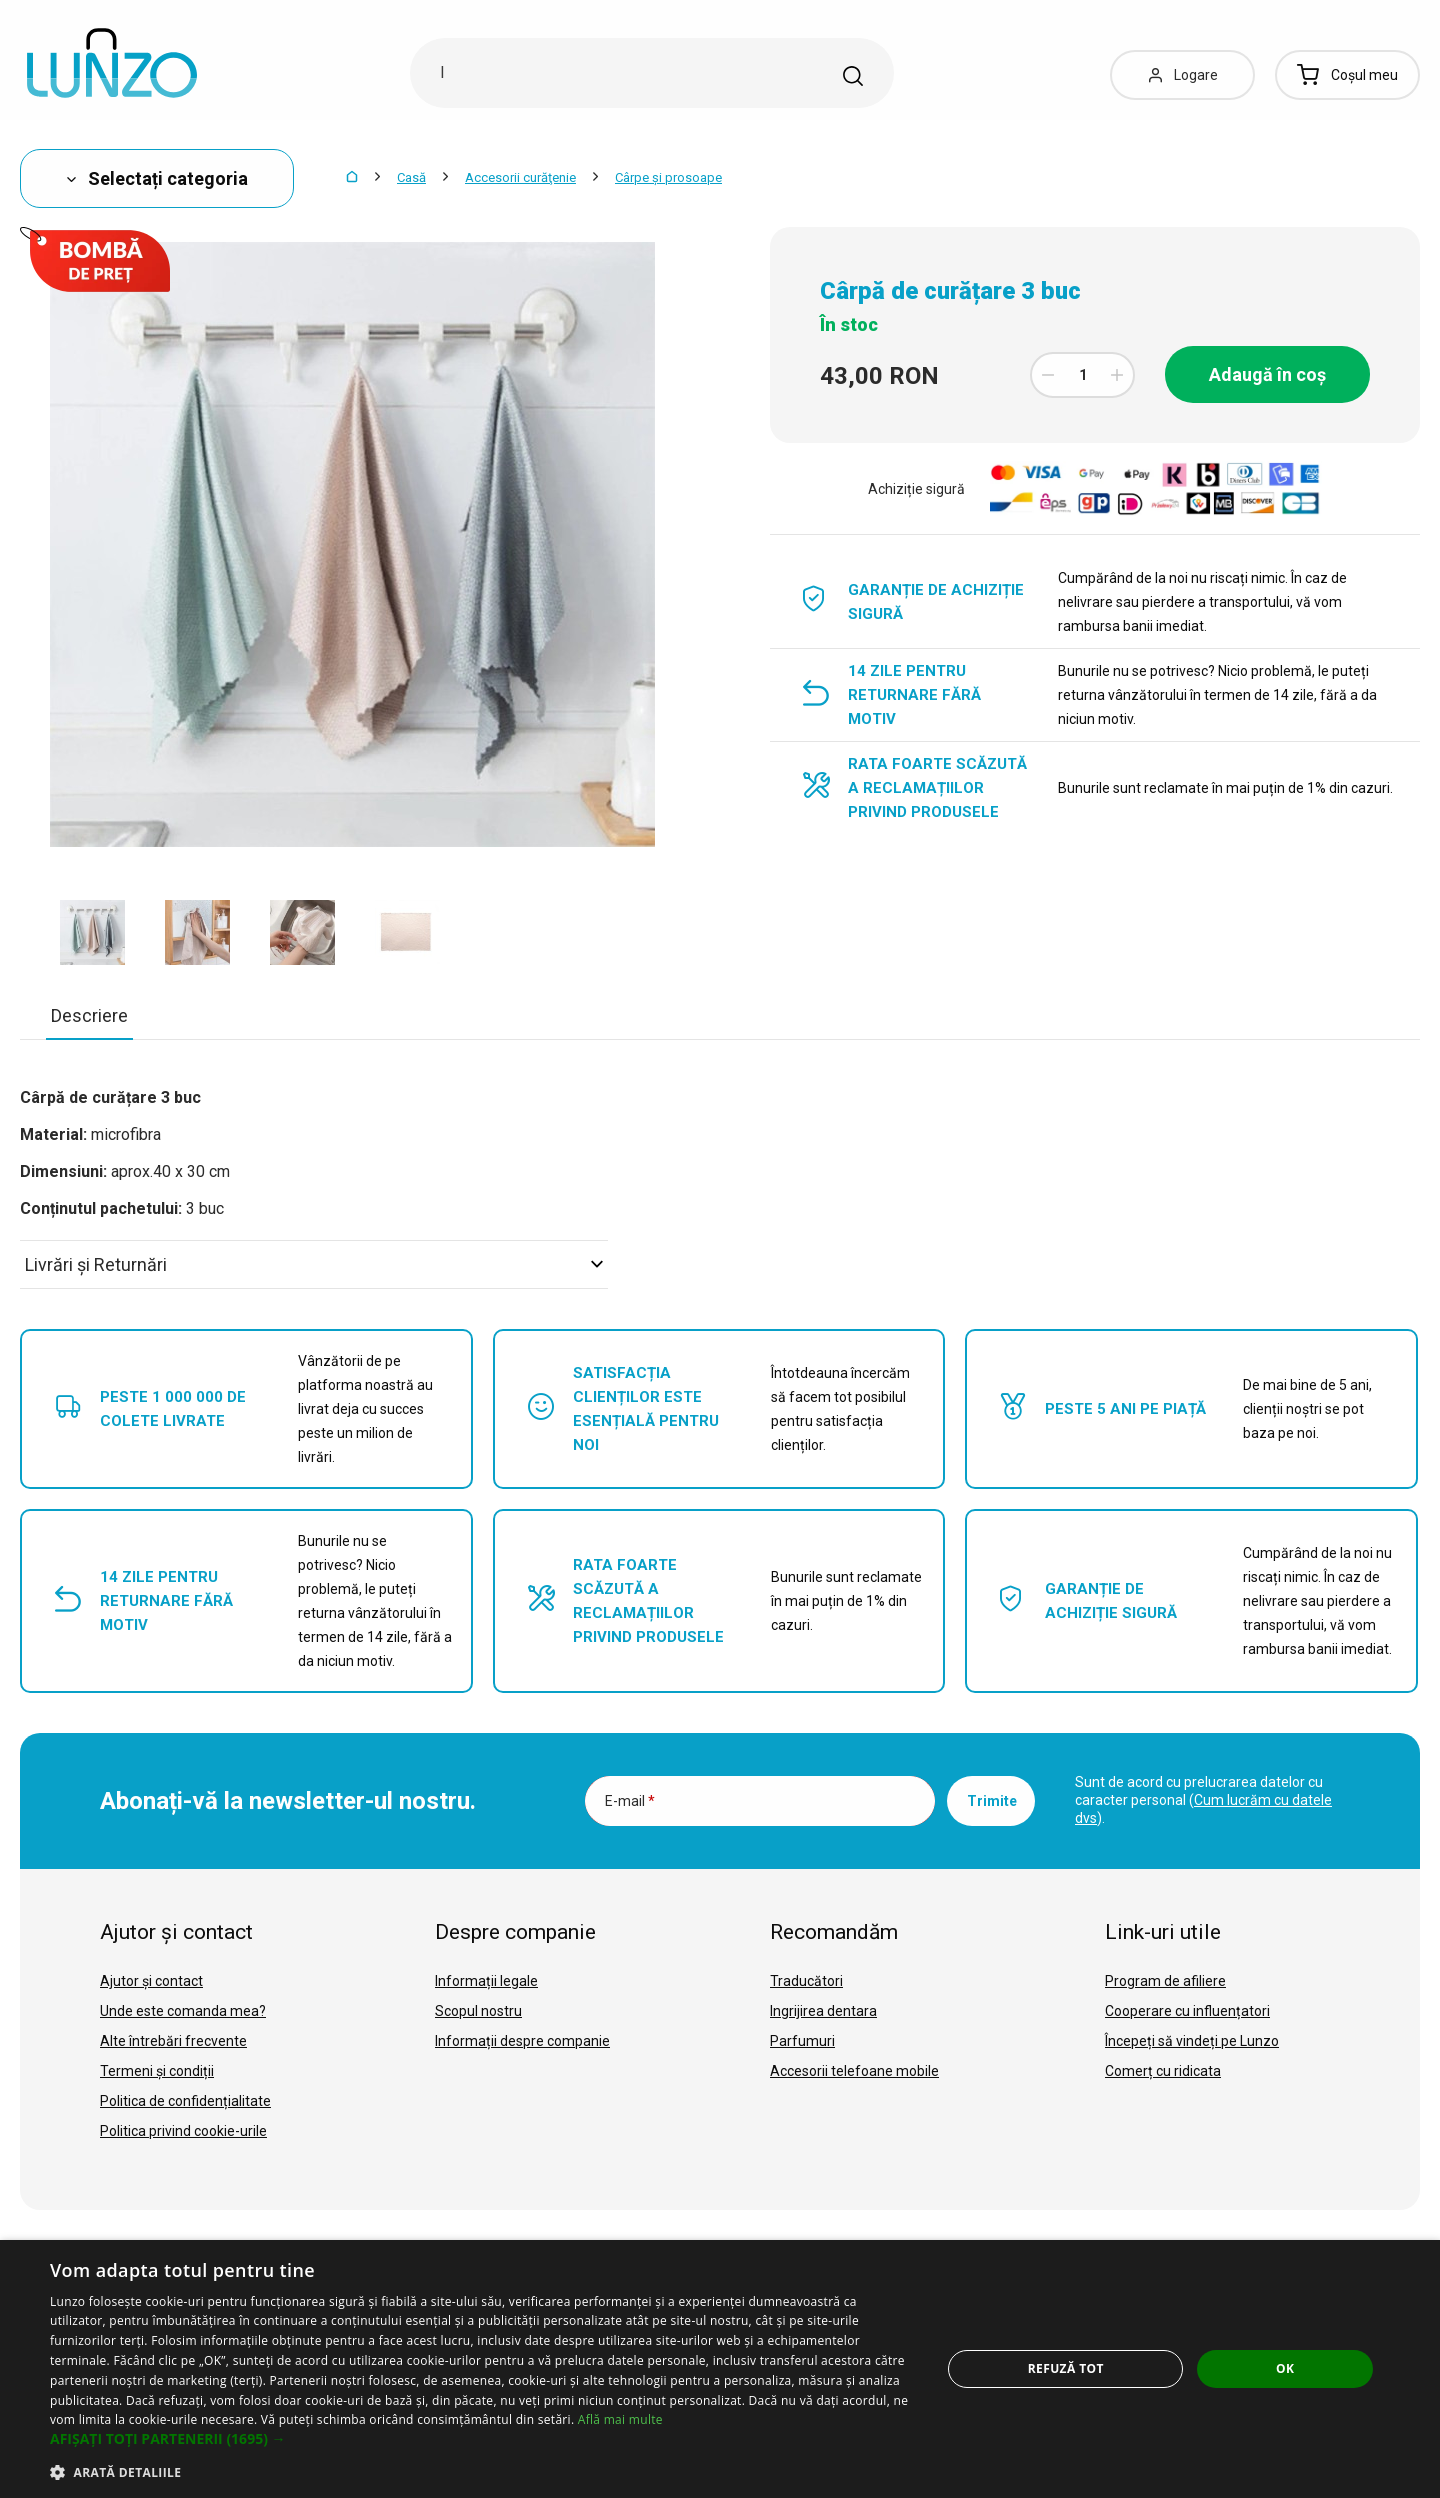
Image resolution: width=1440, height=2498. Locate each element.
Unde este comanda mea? (183, 2011)
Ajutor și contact (151, 1981)
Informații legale (486, 1981)
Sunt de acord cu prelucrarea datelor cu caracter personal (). (1203, 1800)
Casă (411, 177)
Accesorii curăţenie (520, 177)
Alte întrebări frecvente (173, 2041)
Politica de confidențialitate (185, 2101)
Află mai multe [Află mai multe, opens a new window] (620, 2419)
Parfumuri (802, 2041)
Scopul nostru (478, 2011)
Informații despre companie (522, 2041)
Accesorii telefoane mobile (854, 2071)
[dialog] (720, 2369)
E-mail (630, 1801)
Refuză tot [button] (1066, 2368)
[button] (482, 2439)
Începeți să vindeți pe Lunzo (1192, 2041)
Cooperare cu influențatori (1187, 2011)
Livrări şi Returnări (314, 1264)
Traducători (806, 1981)
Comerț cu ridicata (1163, 2071)
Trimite (992, 1801)
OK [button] (1285, 2368)
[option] (92, 932)
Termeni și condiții (157, 2071)
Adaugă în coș (1267, 374)
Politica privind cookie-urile (183, 2131)
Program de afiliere (1165, 1981)
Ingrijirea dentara (823, 2011)
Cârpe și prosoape (668, 177)
